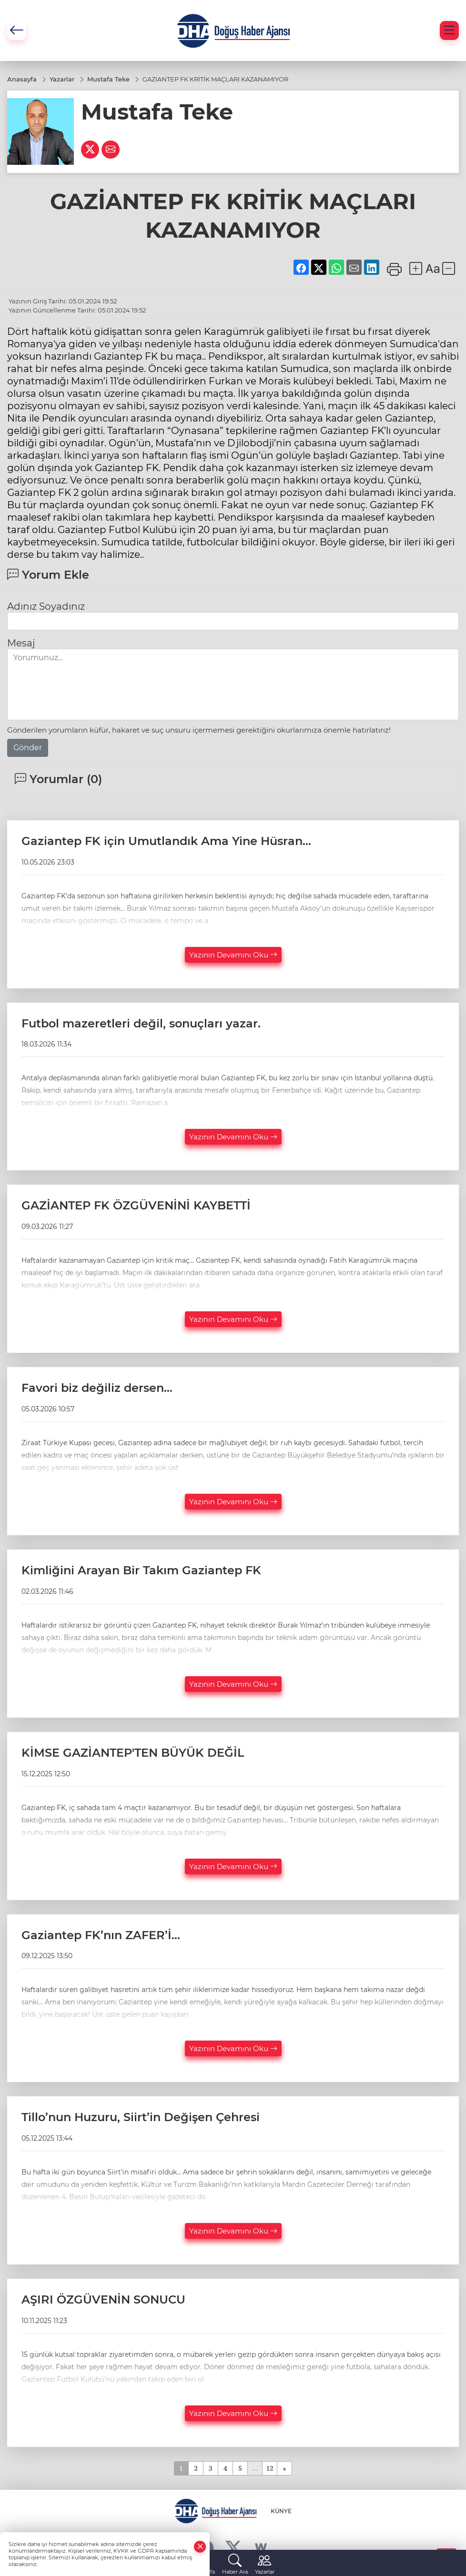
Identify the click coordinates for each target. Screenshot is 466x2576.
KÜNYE (281, 2511)
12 (270, 2468)
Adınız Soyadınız (46, 606)
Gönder (27, 747)
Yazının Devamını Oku (233, 954)
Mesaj (21, 643)
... (254, 2468)
